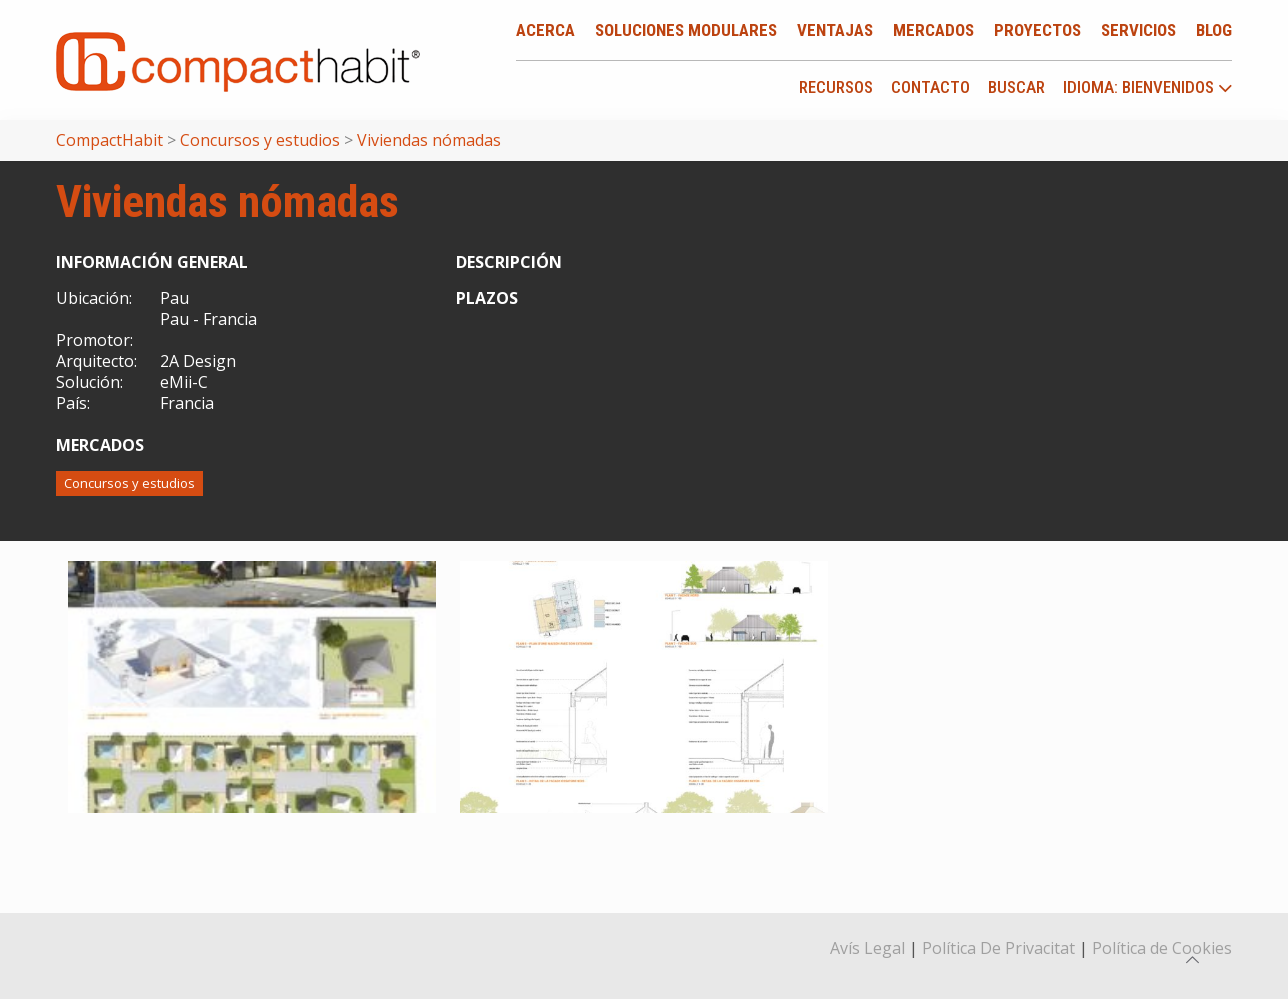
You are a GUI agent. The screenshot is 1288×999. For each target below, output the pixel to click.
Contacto (930, 87)
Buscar (1016, 87)
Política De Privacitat (998, 948)
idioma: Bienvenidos (1148, 88)
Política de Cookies (1162, 948)
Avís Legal (867, 948)
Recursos (836, 87)
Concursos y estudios (129, 483)
